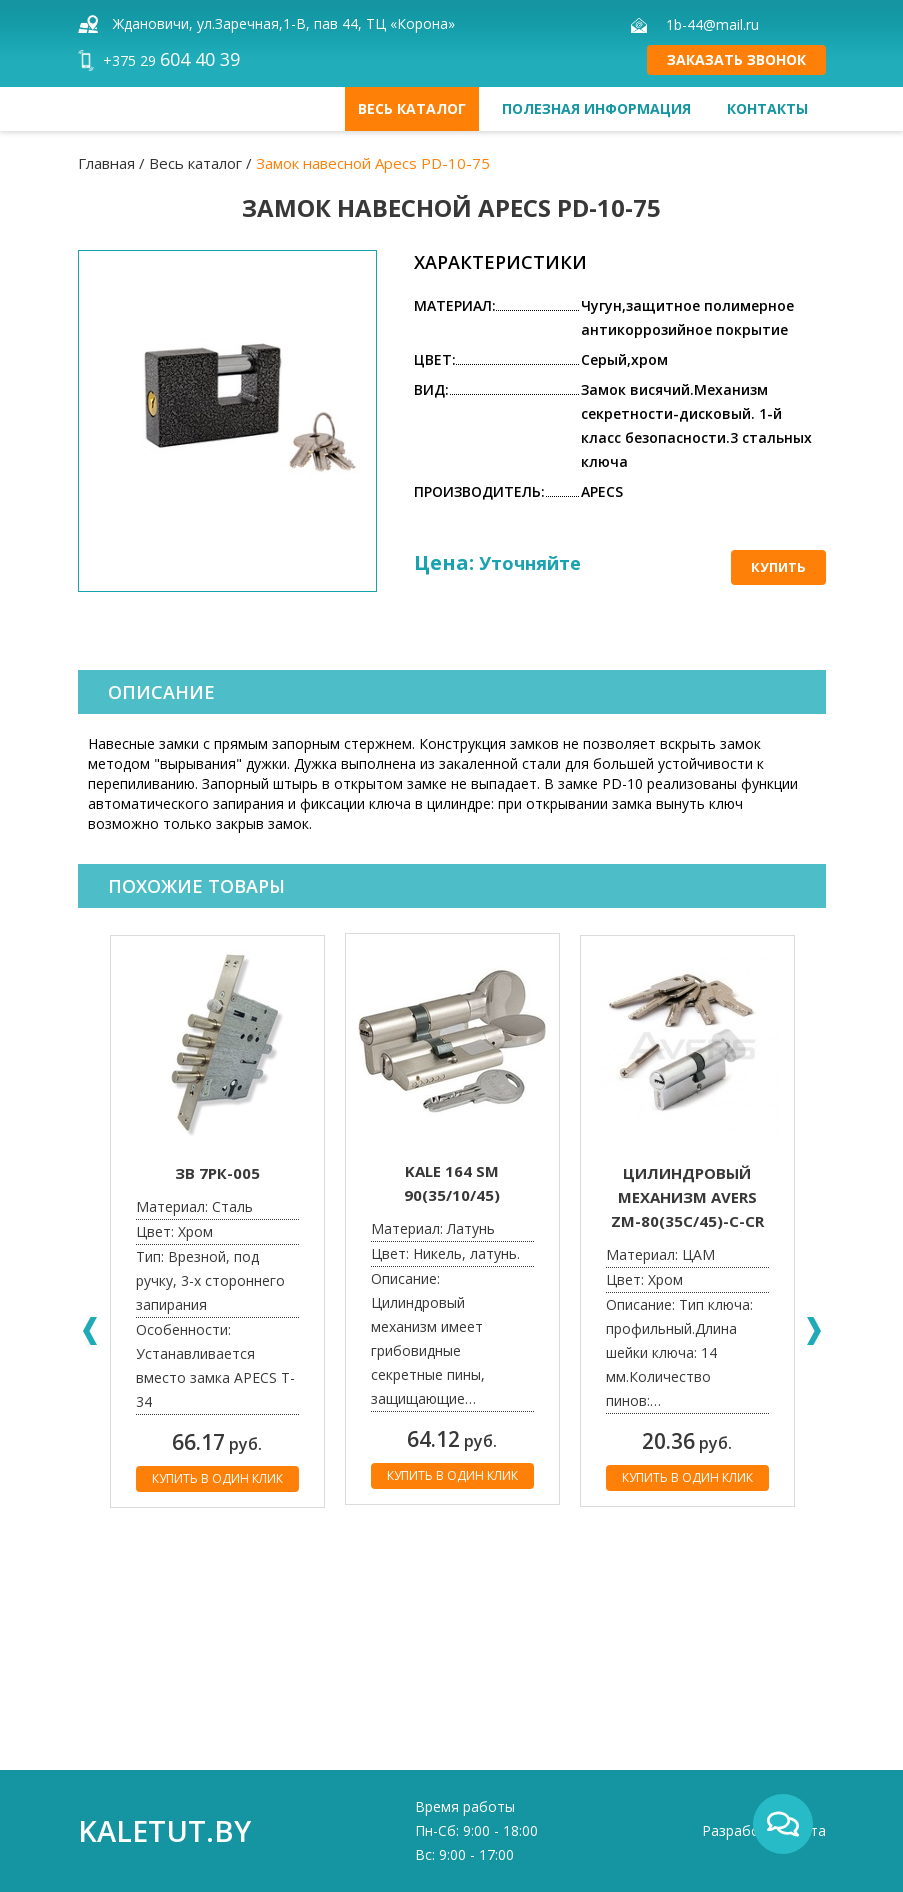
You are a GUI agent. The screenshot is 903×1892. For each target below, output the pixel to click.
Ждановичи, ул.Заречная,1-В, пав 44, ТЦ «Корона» (284, 23)
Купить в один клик (217, 1478)
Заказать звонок (736, 59)
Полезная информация (596, 108)
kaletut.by (164, 1830)
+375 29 (171, 60)
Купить (778, 567)
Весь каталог (412, 108)
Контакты (767, 108)
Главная (106, 163)
